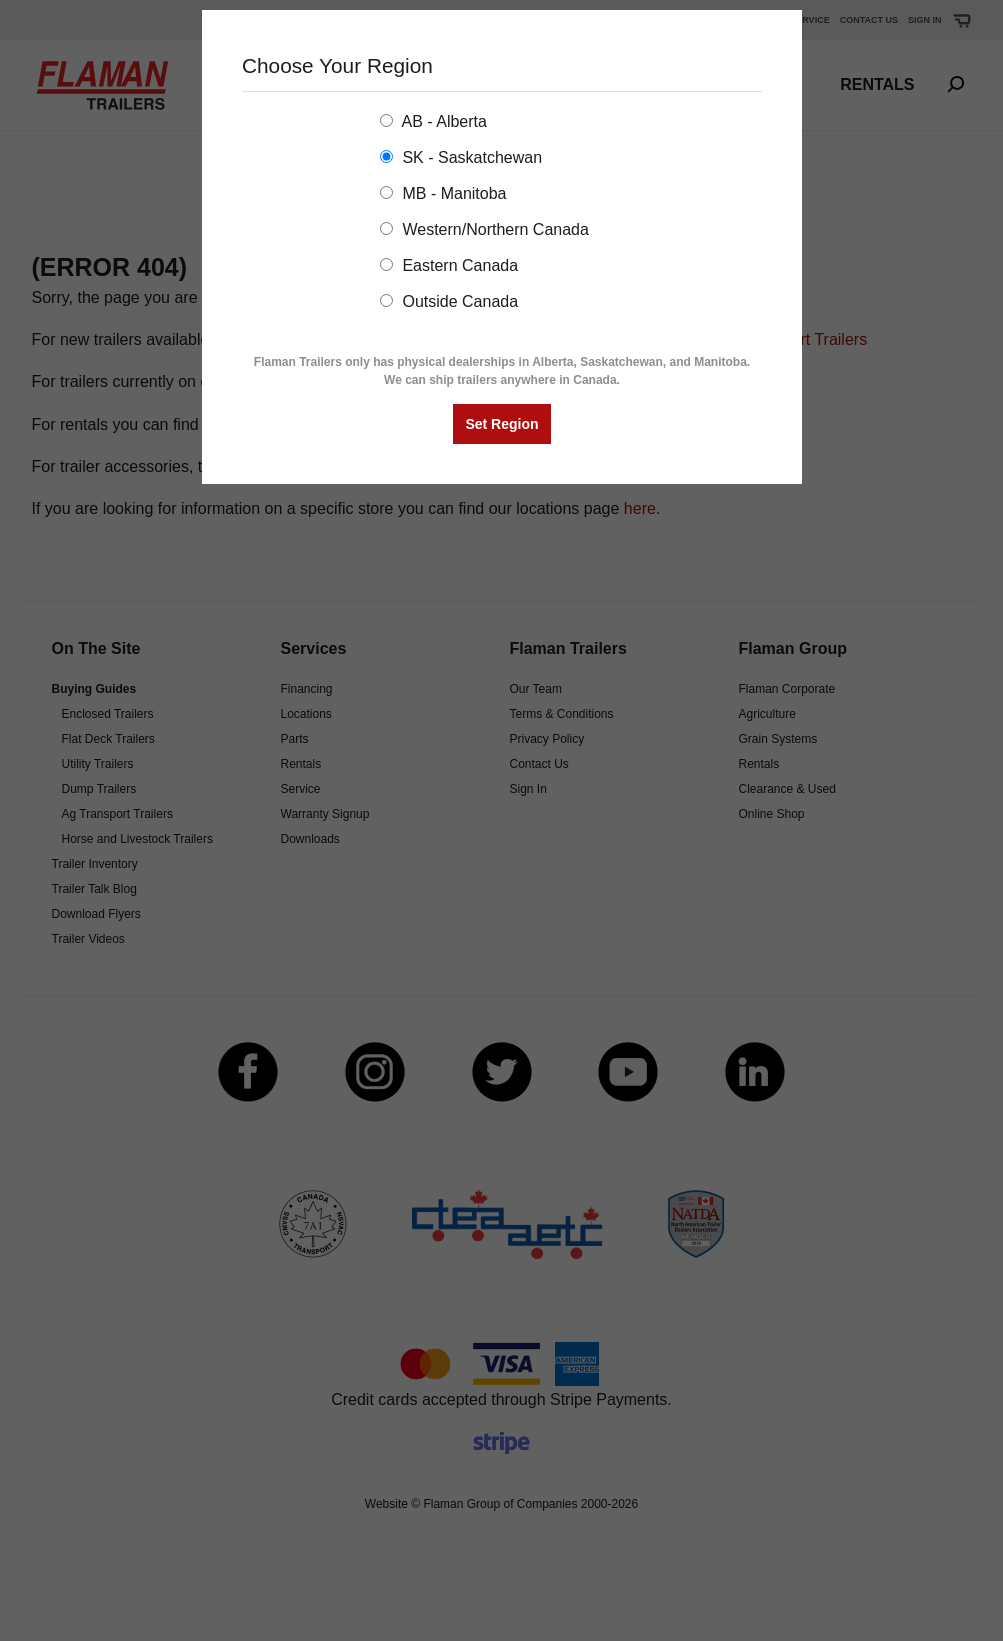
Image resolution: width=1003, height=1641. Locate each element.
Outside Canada (449, 301)
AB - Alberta (433, 121)
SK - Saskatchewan (461, 157)
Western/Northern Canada (484, 229)
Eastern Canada (449, 265)
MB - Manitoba (443, 193)
